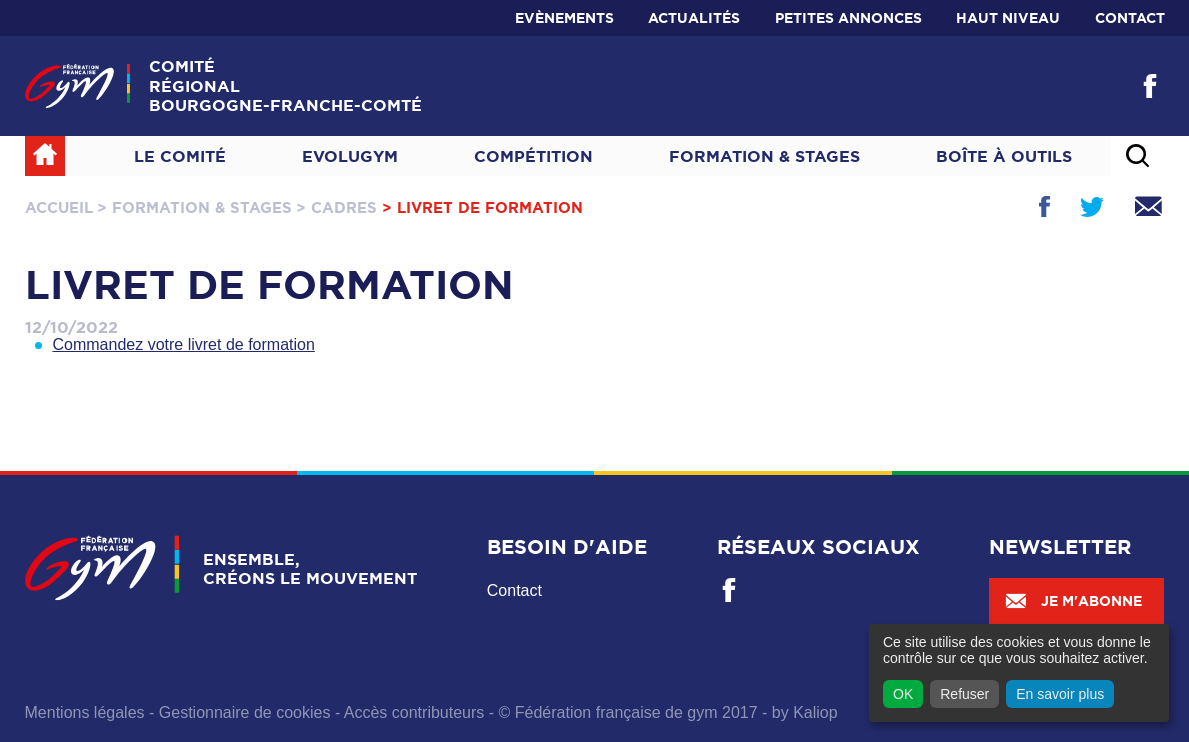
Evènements (564, 18)
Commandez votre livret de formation (184, 344)
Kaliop (815, 712)
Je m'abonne (1073, 601)
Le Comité (180, 156)
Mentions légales (85, 712)
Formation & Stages (764, 156)
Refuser (964, 694)
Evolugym (350, 156)
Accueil (59, 207)
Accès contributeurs (414, 712)
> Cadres (336, 207)
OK (903, 694)
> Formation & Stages (194, 207)
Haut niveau (1008, 18)
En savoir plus (1060, 694)
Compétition (533, 156)
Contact (1130, 18)
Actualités (694, 18)
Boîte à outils (1004, 156)
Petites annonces (848, 18)
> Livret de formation (482, 207)
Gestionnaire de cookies (245, 712)
